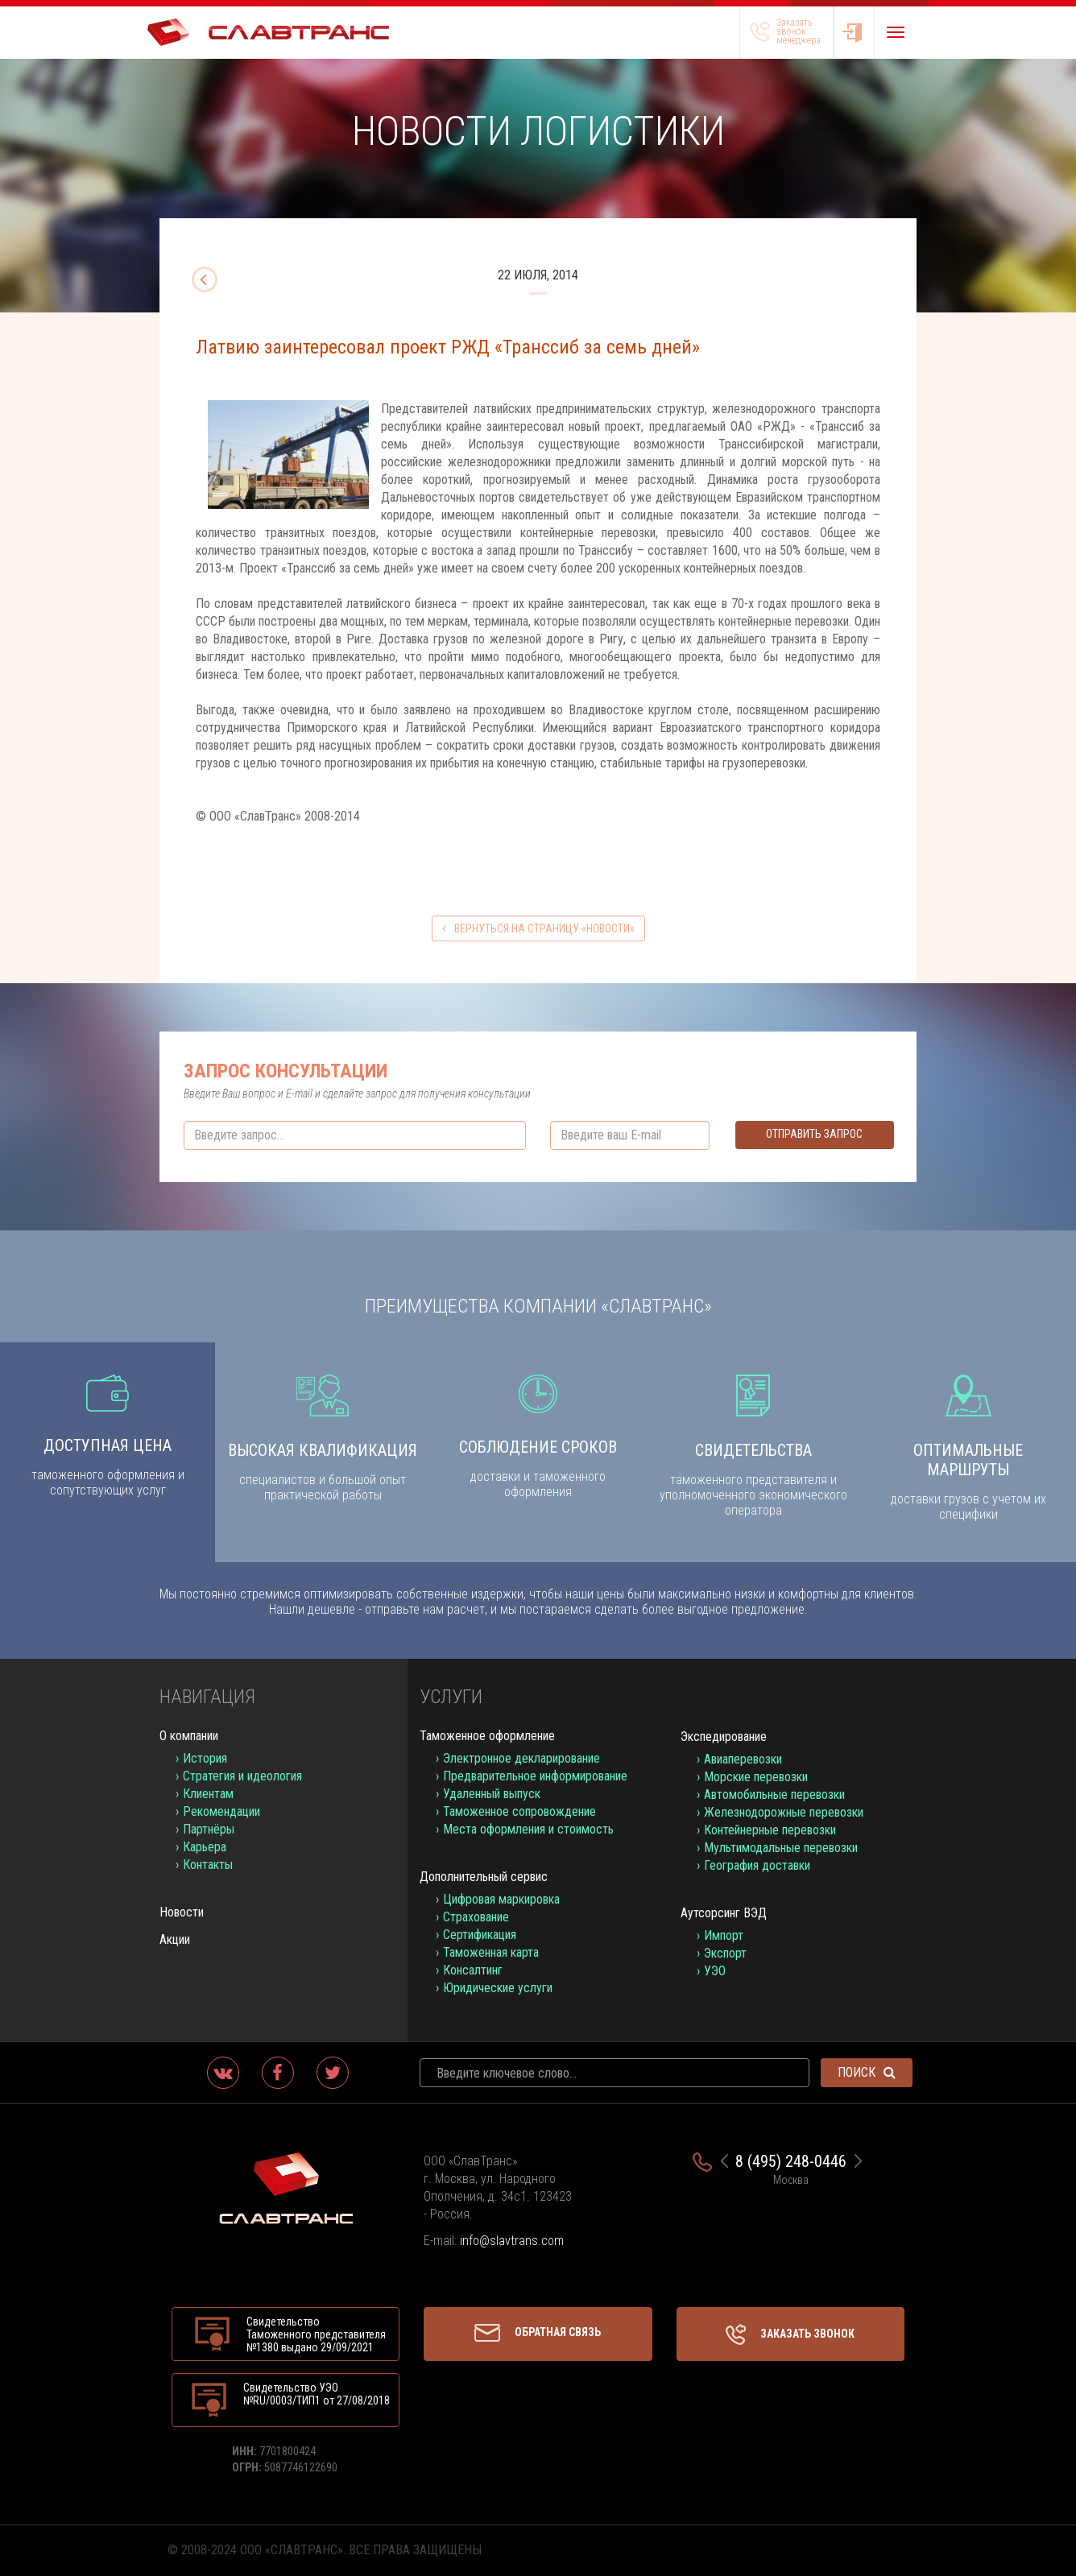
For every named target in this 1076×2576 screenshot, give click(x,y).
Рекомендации (221, 1811)
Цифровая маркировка (501, 1899)
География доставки (757, 1865)
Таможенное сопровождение (519, 1811)
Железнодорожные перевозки (783, 1812)
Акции (174, 1939)
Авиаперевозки (743, 1759)
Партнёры (208, 1829)
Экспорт (725, 1953)
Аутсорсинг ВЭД (724, 1913)
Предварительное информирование (535, 1776)
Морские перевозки (756, 1776)
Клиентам (208, 1793)
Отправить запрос (814, 1133)
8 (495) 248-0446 (790, 2161)
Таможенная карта (491, 1952)
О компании (188, 1735)
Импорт (723, 1935)
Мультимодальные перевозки (781, 1847)
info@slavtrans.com (512, 2240)
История (205, 1758)
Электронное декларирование (521, 1758)
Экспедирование (724, 1736)
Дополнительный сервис (484, 1876)
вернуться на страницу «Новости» (538, 928)
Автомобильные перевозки (774, 1794)
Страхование (476, 1917)
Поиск (867, 2072)
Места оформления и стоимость (528, 1829)
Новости (181, 1912)
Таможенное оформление (487, 1735)
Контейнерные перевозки (770, 1830)
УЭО (715, 1971)
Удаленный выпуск (491, 1793)
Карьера (204, 1846)
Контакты (208, 1864)
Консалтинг (473, 1970)
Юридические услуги (497, 1987)
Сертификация (479, 1934)
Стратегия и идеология (242, 1776)
